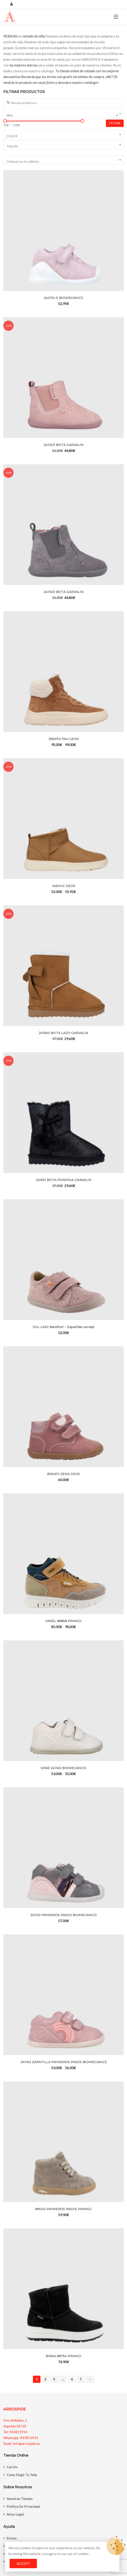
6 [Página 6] (72, 2379)
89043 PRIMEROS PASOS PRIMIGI (63, 2209)
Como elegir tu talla (22, 2475)
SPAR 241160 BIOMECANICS (63, 1768)
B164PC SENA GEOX (63, 1474)
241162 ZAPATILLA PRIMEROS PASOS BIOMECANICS (63, 2062)
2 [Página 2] (45, 2379)
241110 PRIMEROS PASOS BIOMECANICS (63, 1915)
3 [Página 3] (54, 2379)
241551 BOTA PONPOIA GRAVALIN (63, 1180)
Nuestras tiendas (20, 2499)
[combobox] (63, 113)
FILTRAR (114, 123)
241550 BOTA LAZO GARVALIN (63, 1033)
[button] (115, 17)
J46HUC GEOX (63, 886)
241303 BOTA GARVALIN (64, 445)
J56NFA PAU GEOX (63, 739)
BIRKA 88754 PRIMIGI (63, 2356)
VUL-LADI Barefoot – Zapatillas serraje (63, 1327)
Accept (23, 2563)
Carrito (12, 2467)
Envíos (12, 2538)
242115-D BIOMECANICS (63, 298)
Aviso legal (15, 2514)
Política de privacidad (23, 2506)
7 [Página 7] (80, 2379)
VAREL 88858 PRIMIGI (63, 1621)
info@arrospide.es (26, 2443)
